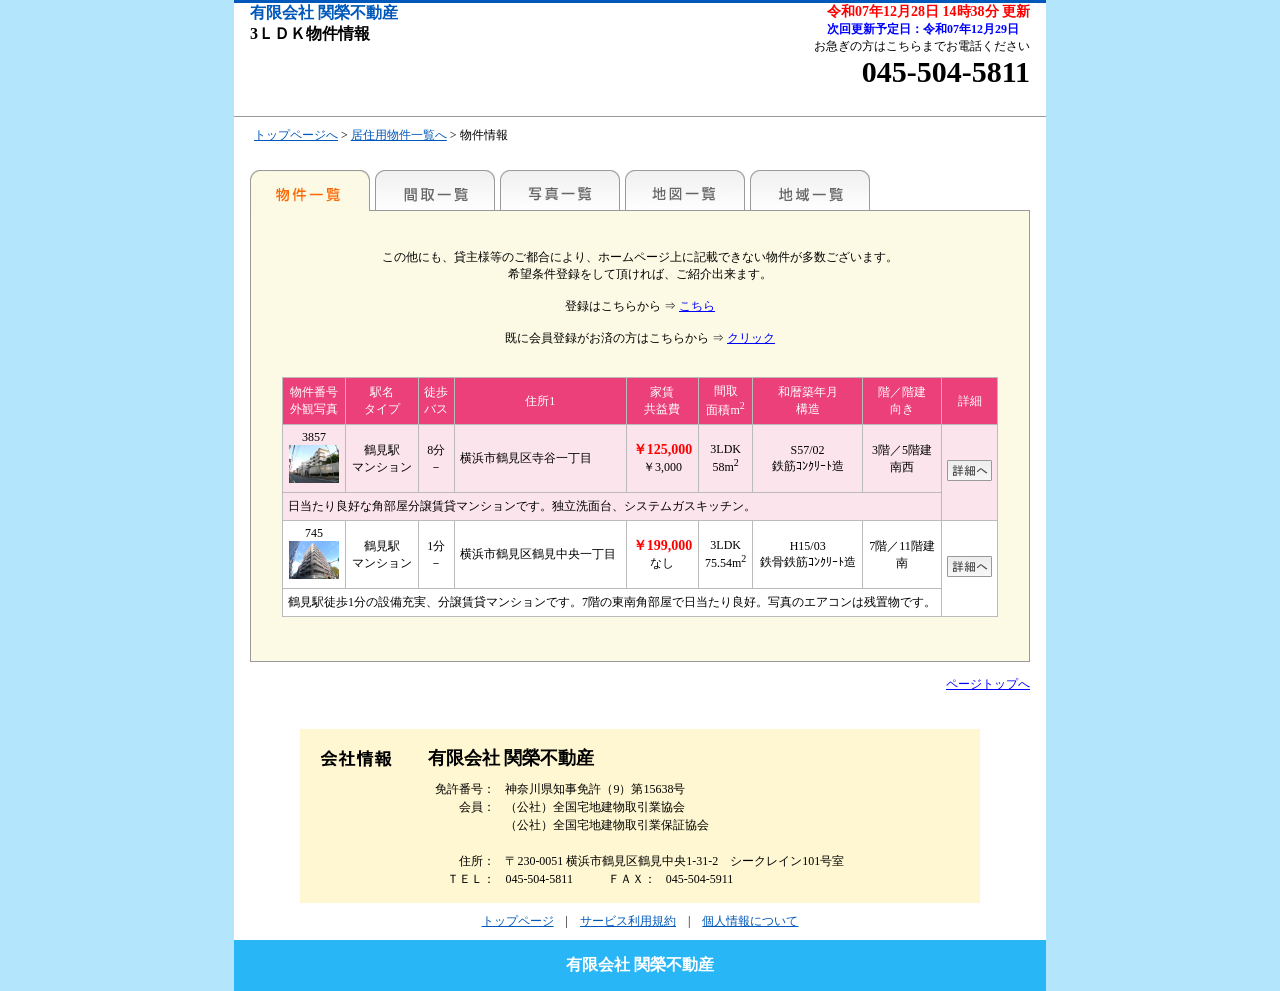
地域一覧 (810, 190)
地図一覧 (685, 190)
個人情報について (750, 921)
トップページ (518, 921)
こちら (697, 306)
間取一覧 (435, 190)
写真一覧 (560, 190)
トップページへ (296, 135)
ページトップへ (988, 684)
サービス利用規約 (628, 921)
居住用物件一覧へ (399, 135)
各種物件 (310, 190)
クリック (751, 338)
